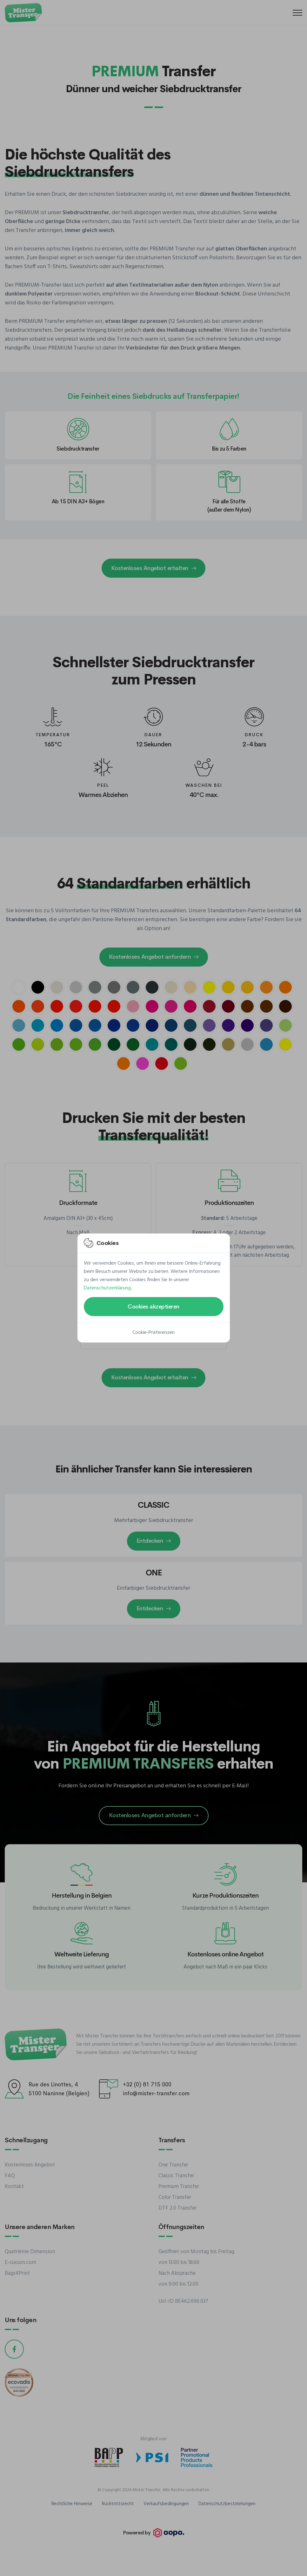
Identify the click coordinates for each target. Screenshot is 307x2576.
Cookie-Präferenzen (153, 1333)
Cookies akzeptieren (153, 1306)
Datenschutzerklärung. (108, 1288)
